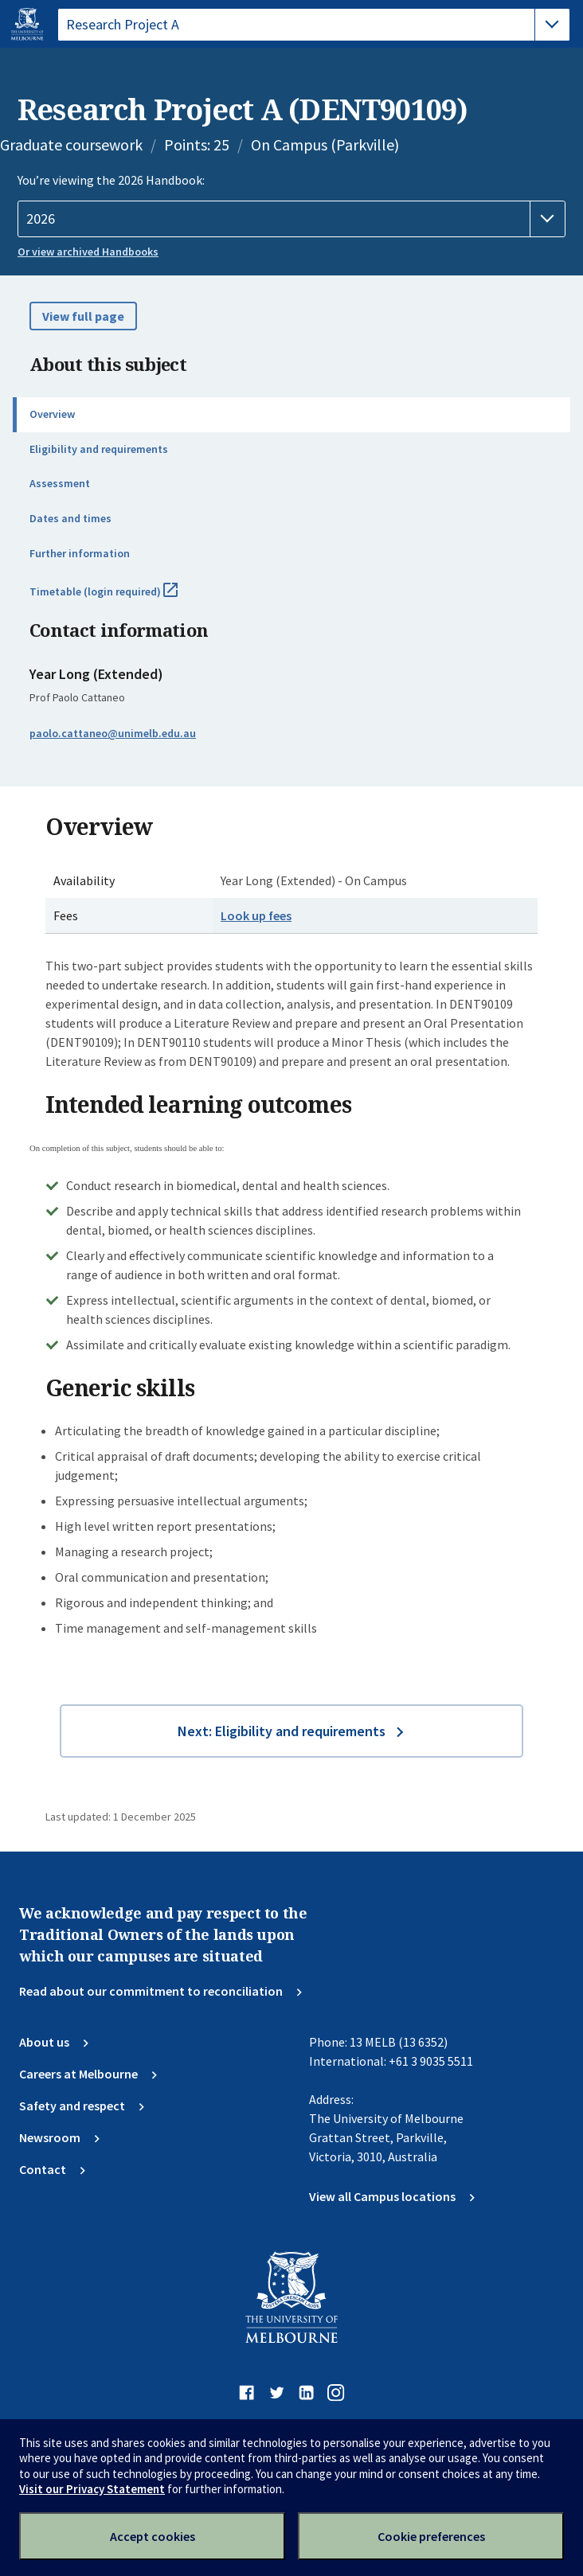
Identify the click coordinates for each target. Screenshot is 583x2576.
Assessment (59, 483)
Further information (79, 553)
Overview (52, 414)
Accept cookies (152, 2536)
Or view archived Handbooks (88, 251)
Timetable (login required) (121, 597)
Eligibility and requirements (98, 449)
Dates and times (70, 518)
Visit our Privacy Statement (92, 2488)
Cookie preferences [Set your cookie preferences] (431, 2536)
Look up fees (256, 915)
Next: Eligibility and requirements (281, 1731)
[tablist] (313, 25)
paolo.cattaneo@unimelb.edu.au (112, 733)
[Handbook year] (291, 218)
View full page (83, 316)
